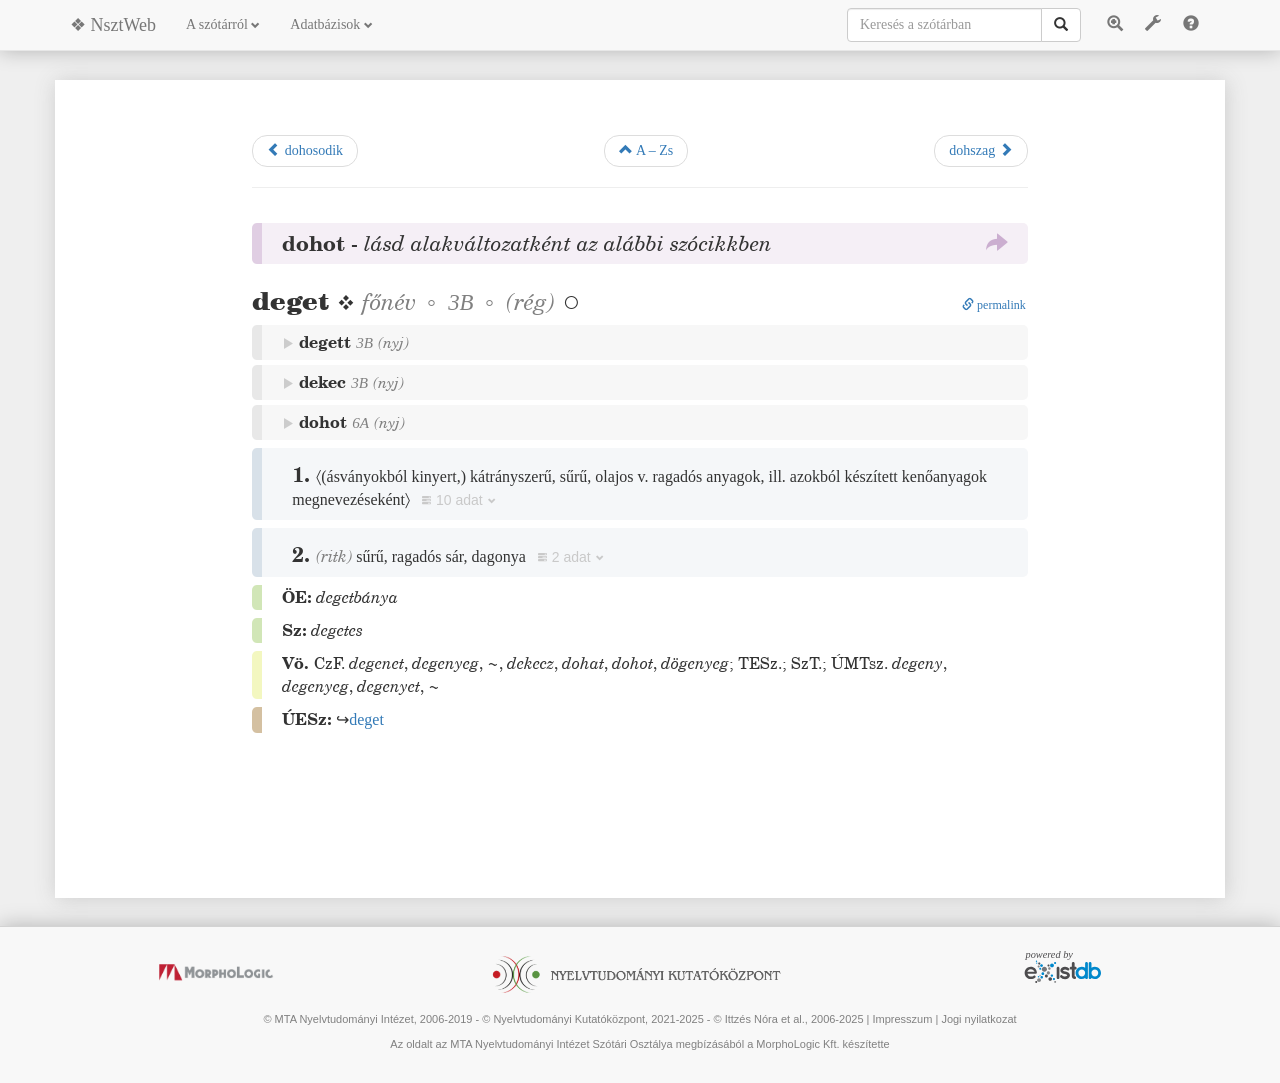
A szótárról (223, 24)
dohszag (980, 150)
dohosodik (305, 150)
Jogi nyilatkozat (978, 1019)
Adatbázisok (331, 24)
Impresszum (902, 1019)
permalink (994, 305)
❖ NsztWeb (113, 25)
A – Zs (646, 150)
